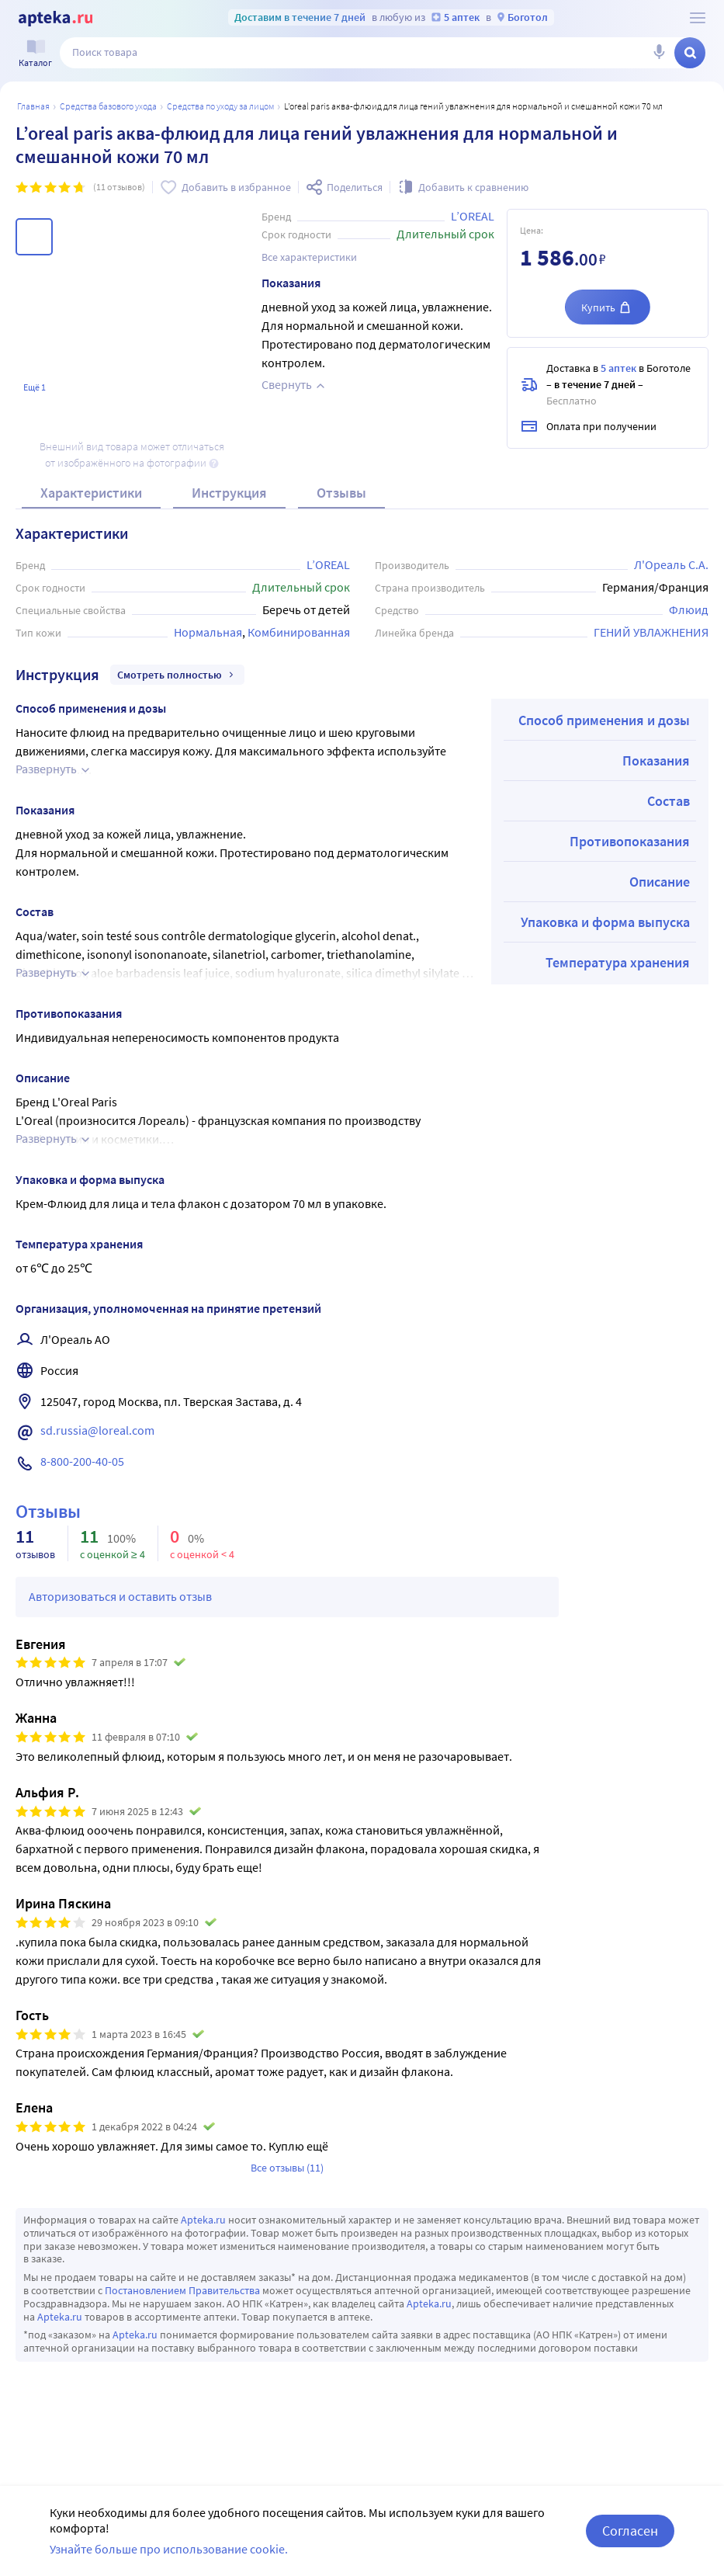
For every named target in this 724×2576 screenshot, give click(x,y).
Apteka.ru (203, 2220)
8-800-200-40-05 (82, 1461)
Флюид (688, 609)
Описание (659, 881)
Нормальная (208, 632)
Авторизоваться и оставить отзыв (120, 1596)
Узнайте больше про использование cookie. (169, 2549)
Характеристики (91, 493)
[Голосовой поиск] (658, 52)
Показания (656, 760)
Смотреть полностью (177, 675)
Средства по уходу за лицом (220, 106)
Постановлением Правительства (182, 2290)
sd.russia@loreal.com (97, 1430)
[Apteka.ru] (55, 18)
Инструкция (229, 493)
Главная (33, 106)
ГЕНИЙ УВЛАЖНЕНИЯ (651, 632)
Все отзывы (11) (287, 2168)
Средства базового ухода (108, 106)
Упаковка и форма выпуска (605, 922)
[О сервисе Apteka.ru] (697, 17)
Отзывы (341, 493)
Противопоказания (630, 841)
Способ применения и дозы (604, 720)
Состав (668, 801)
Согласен (630, 2531)
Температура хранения (618, 962)
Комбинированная (299, 632)
